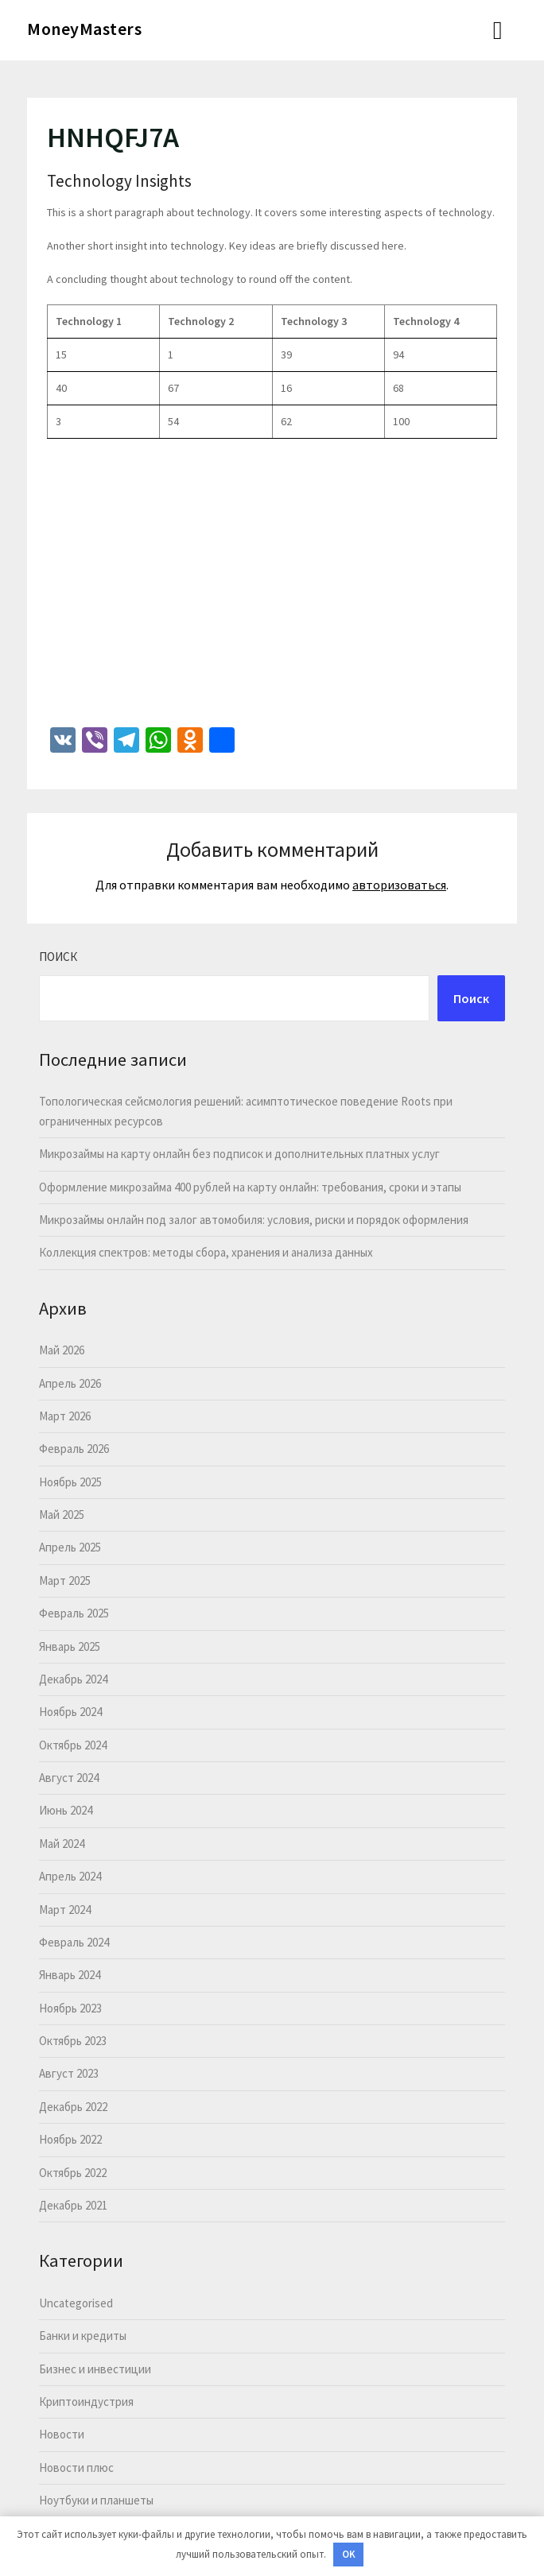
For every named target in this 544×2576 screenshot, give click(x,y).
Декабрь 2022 (73, 2106)
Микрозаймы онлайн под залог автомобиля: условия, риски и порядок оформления (253, 1219)
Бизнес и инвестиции (95, 2369)
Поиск (58, 956)
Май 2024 (61, 1843)
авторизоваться (399, 885)
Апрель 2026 (70, 1383)
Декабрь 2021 (73, 2205)
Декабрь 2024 (73, 1679)
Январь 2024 (69, 1974)
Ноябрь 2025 (70, 1481)
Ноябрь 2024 (70, 1711)
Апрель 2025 (70, 1547)
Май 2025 (61, 1514)
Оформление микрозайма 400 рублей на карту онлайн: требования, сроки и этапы (250, 1187)
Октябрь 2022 (73, 2172)
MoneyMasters (84, 28)
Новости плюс (76, 2467)
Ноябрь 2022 (70, 2139)
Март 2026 (65, 1416)
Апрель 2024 (70, 1876)
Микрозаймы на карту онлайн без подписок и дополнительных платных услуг (239, 1153)
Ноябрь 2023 (70, 2008)
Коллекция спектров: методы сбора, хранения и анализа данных (206, 1252)
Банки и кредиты (82, 2335)
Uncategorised (76, 2303)
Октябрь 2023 (73, 2040)
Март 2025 (65, 1580)
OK (349, 2554)
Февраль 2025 (74, 1613)
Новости (61, 2434)
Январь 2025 (69, 1646)
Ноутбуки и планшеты (96, 2500)
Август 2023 (69, 2073)
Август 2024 (69, 1777)
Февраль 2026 (74, 1448)
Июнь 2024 (65, 1810)
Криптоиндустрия (86, 2401)
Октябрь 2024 (73, 1745)
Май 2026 (61, 1350)
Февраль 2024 (74, 1942)
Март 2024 (65, 1909)
